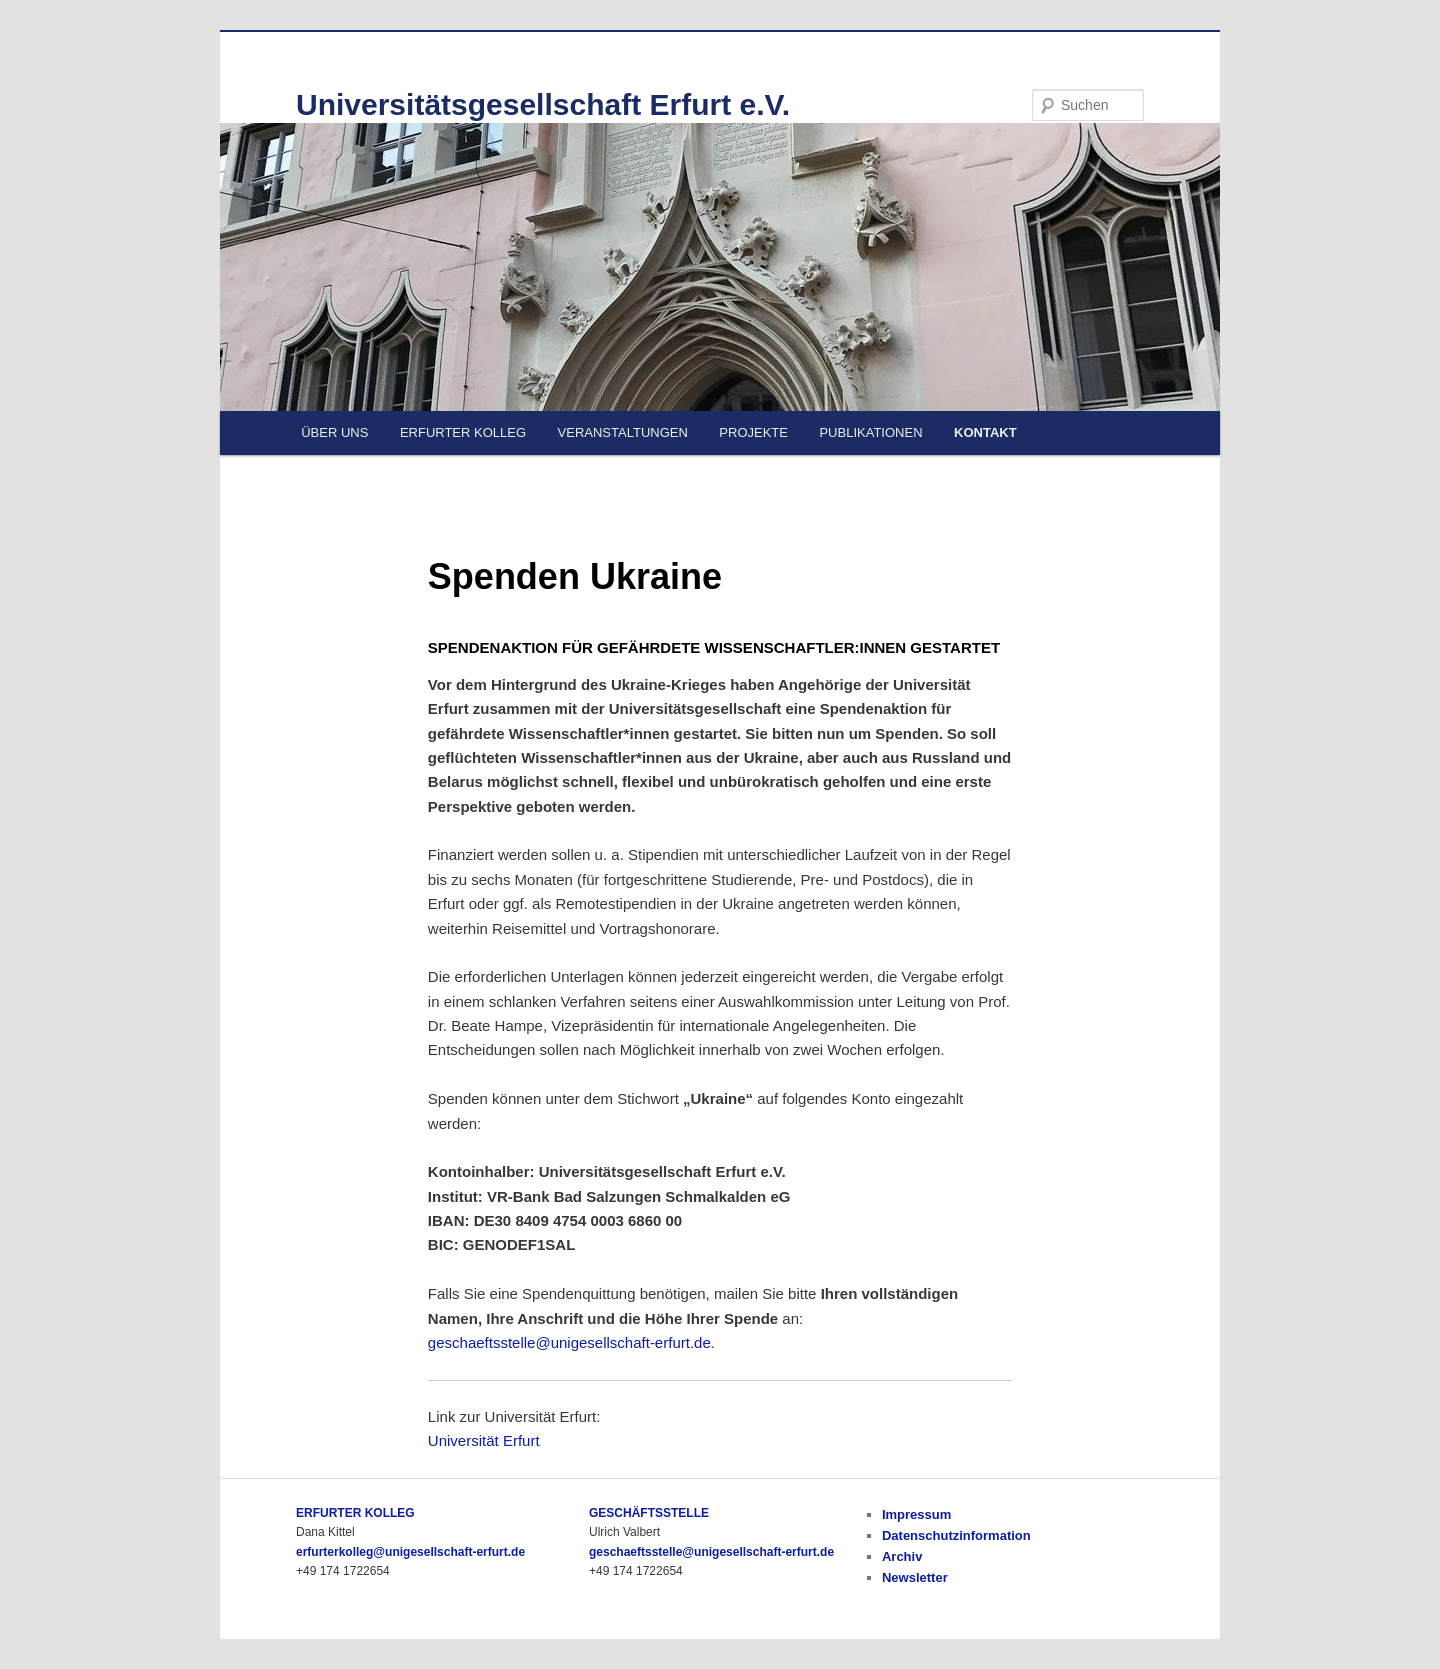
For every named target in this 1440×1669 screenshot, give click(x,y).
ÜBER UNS (334, 432)
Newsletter (915, 1577)
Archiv (902, 1556)
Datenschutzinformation (956, 1535)
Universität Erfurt (484, 1440)
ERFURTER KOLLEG (463, 432)
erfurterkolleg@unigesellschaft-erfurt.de (410, 1552)
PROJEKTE (753, 432)
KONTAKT (985, 432)
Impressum (916, 1514)
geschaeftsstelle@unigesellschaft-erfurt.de (569, 1342)
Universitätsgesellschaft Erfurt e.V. (543, 104)
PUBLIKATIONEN (870, 432)
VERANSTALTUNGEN (623, 432)
